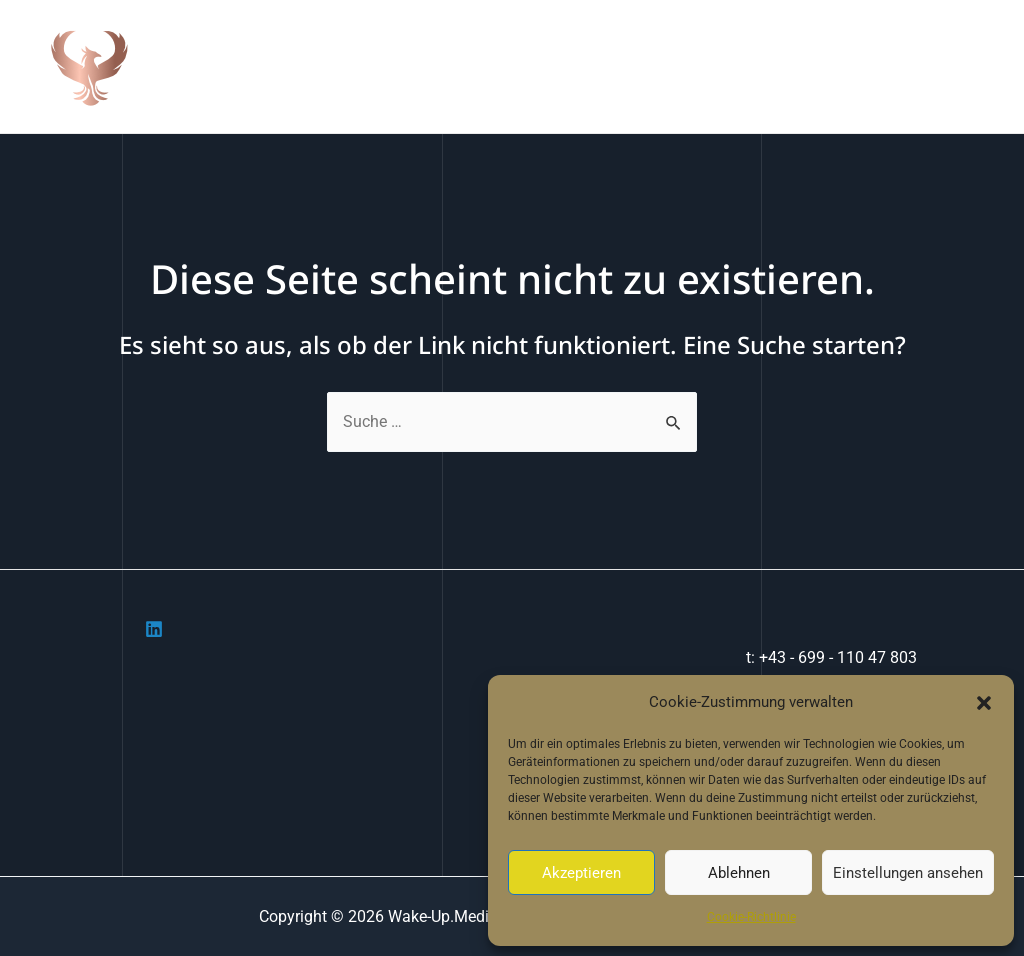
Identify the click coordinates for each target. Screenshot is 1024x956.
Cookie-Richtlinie (751, 917)
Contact (777, 66)
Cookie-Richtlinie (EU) (912, 66)
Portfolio (687, 66)
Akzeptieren (581, 873)
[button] (984, 703)
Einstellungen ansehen (908, 873)
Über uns (594, 66)
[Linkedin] (154, 629)
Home (510, 66)
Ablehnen (739, 873)
